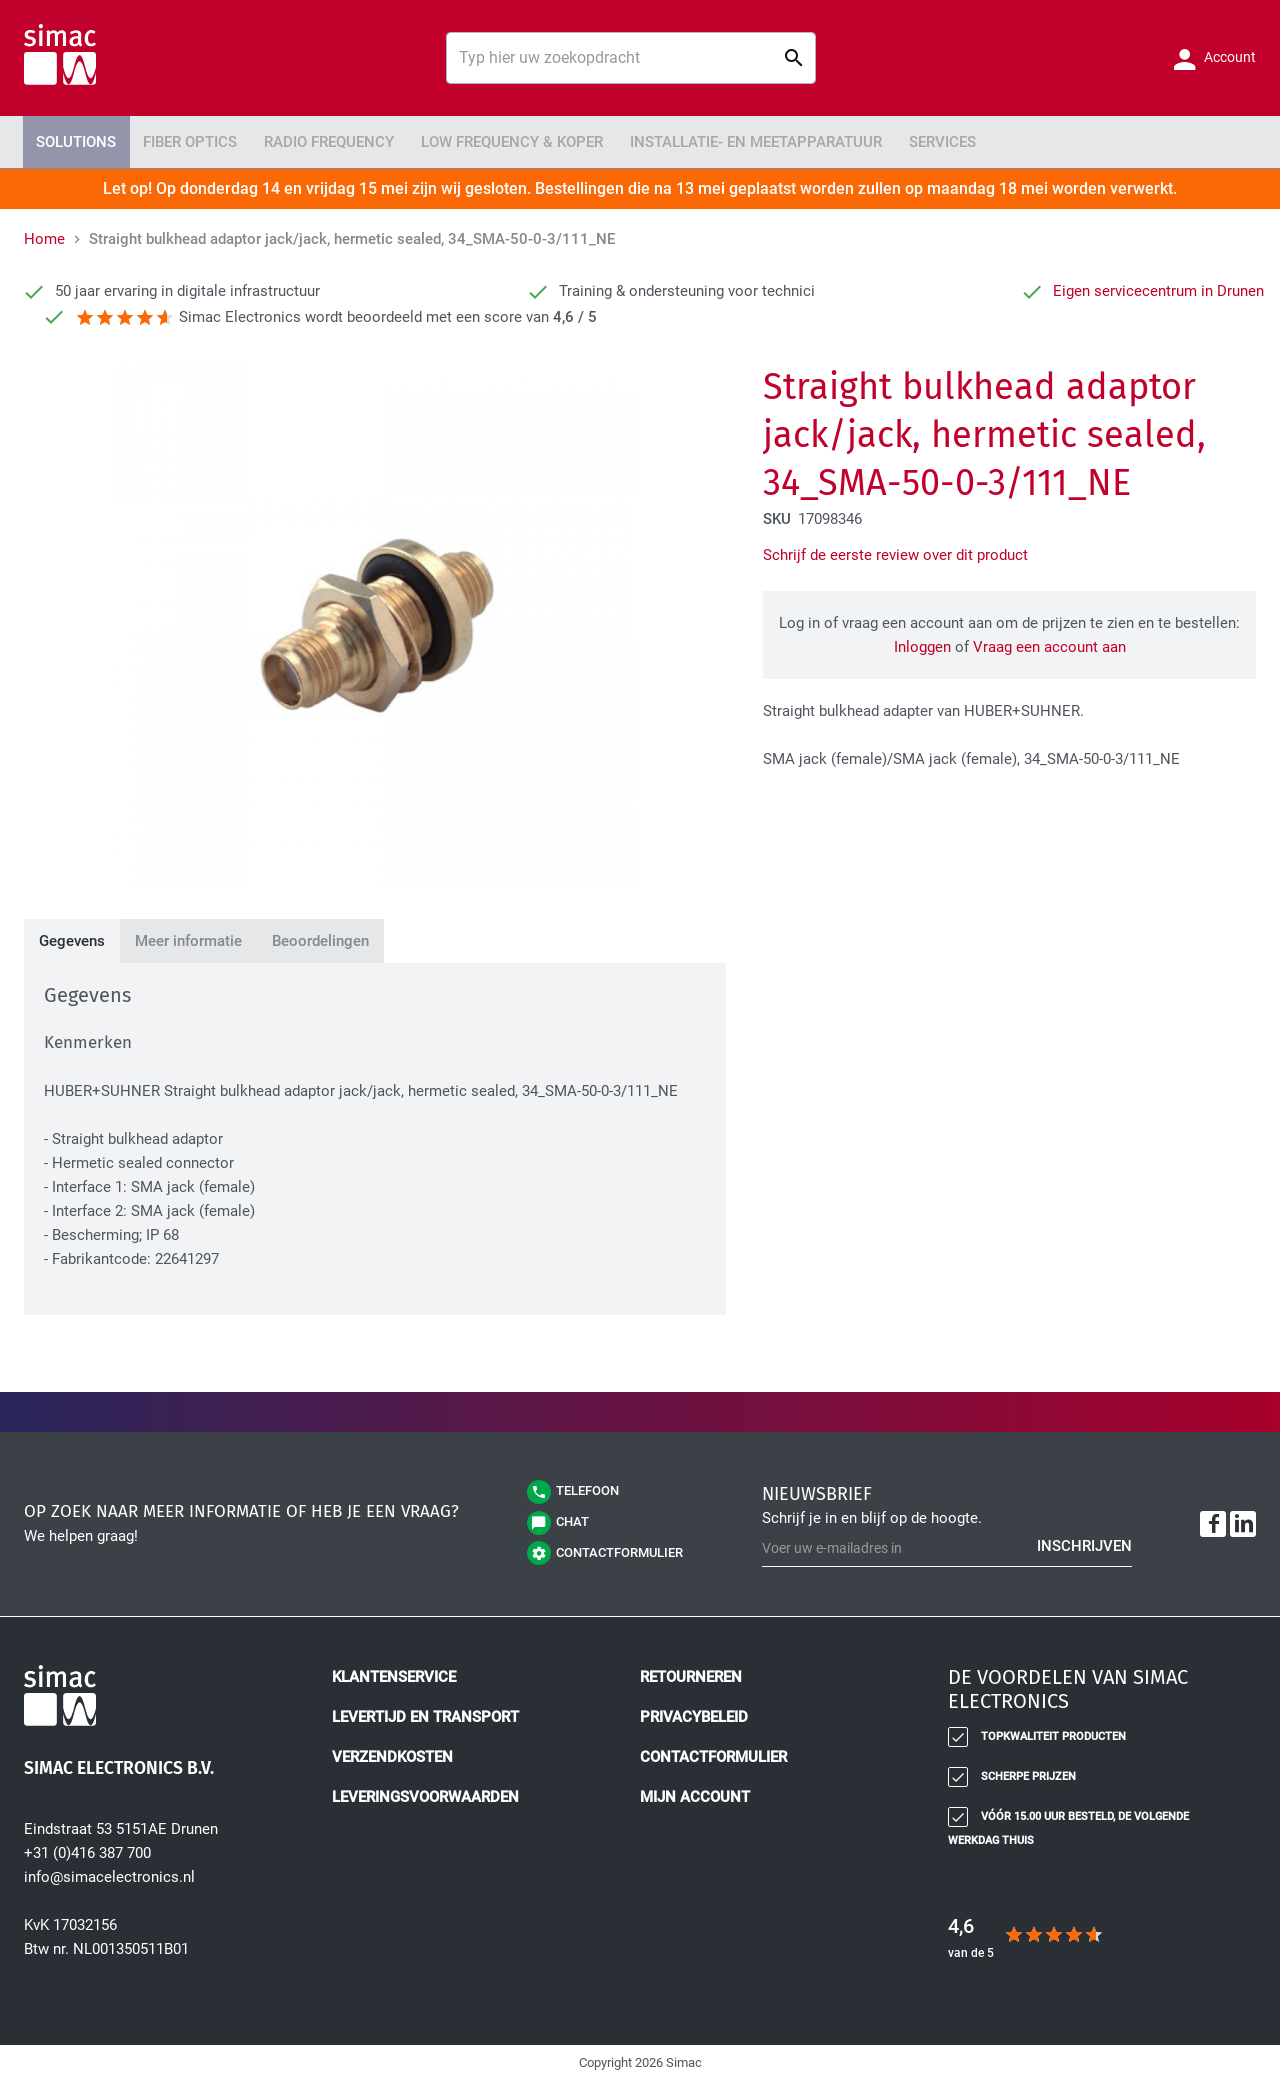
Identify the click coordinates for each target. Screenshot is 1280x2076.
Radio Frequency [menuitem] (301, 140)
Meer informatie (188, 937)
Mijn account (695, 1793)
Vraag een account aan (1049, 643)
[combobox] (631, 58)
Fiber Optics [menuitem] (174, 140)
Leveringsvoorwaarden (425, 1793)
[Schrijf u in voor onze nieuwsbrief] (947, 1543)
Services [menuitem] (864, 140)
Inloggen (922, 643)
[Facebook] (1213, 1520)
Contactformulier (713, 1753)
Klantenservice (394, 1673)
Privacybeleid (694, 1713)
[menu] (640, 140)
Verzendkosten (392, 1753)
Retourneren (691, 1673)
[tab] (72, 937)
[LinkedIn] (1243, 1520)
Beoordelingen (320, 937)
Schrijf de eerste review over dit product (895, 551)
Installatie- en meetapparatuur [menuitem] (694, 140)
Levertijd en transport (425, 1713)
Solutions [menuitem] (71, 140)
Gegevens (72, 937)
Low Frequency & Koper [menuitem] (469, 140)
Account (1228, 57)
